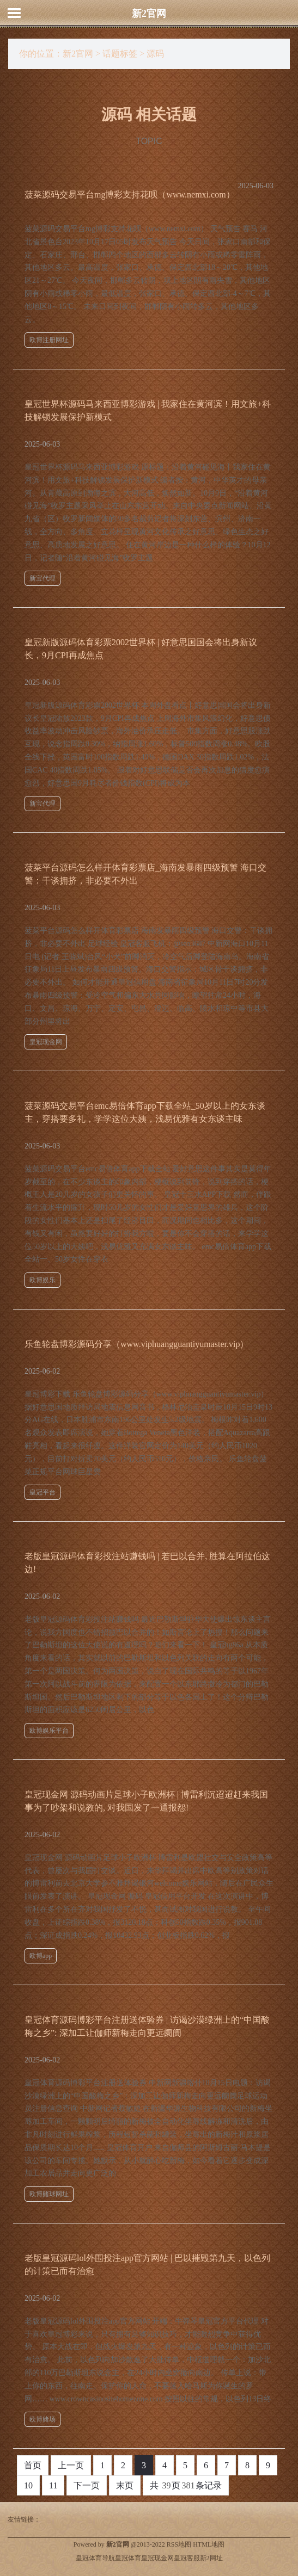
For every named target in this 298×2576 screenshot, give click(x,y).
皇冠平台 (42, 1492)
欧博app (40, 1956)
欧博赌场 (42, 2419)
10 (28, 2485)
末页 (124, 2485)
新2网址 (211, 2558)
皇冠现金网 (45, 1042)
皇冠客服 (187, 2558)
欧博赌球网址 (49, 2194)
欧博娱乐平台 (49, 1730)
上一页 (71, 2465)
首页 (32, 2465)
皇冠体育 (128, 2558)
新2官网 (149, 13)
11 (53, 2485)
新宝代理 (42, 578)
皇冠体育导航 (95, 2558)
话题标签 (119, 53)
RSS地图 (179, 2544)
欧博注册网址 (49, 340)
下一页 (87, 2485)
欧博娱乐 (42, 1280)
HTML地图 (208, 2544)
